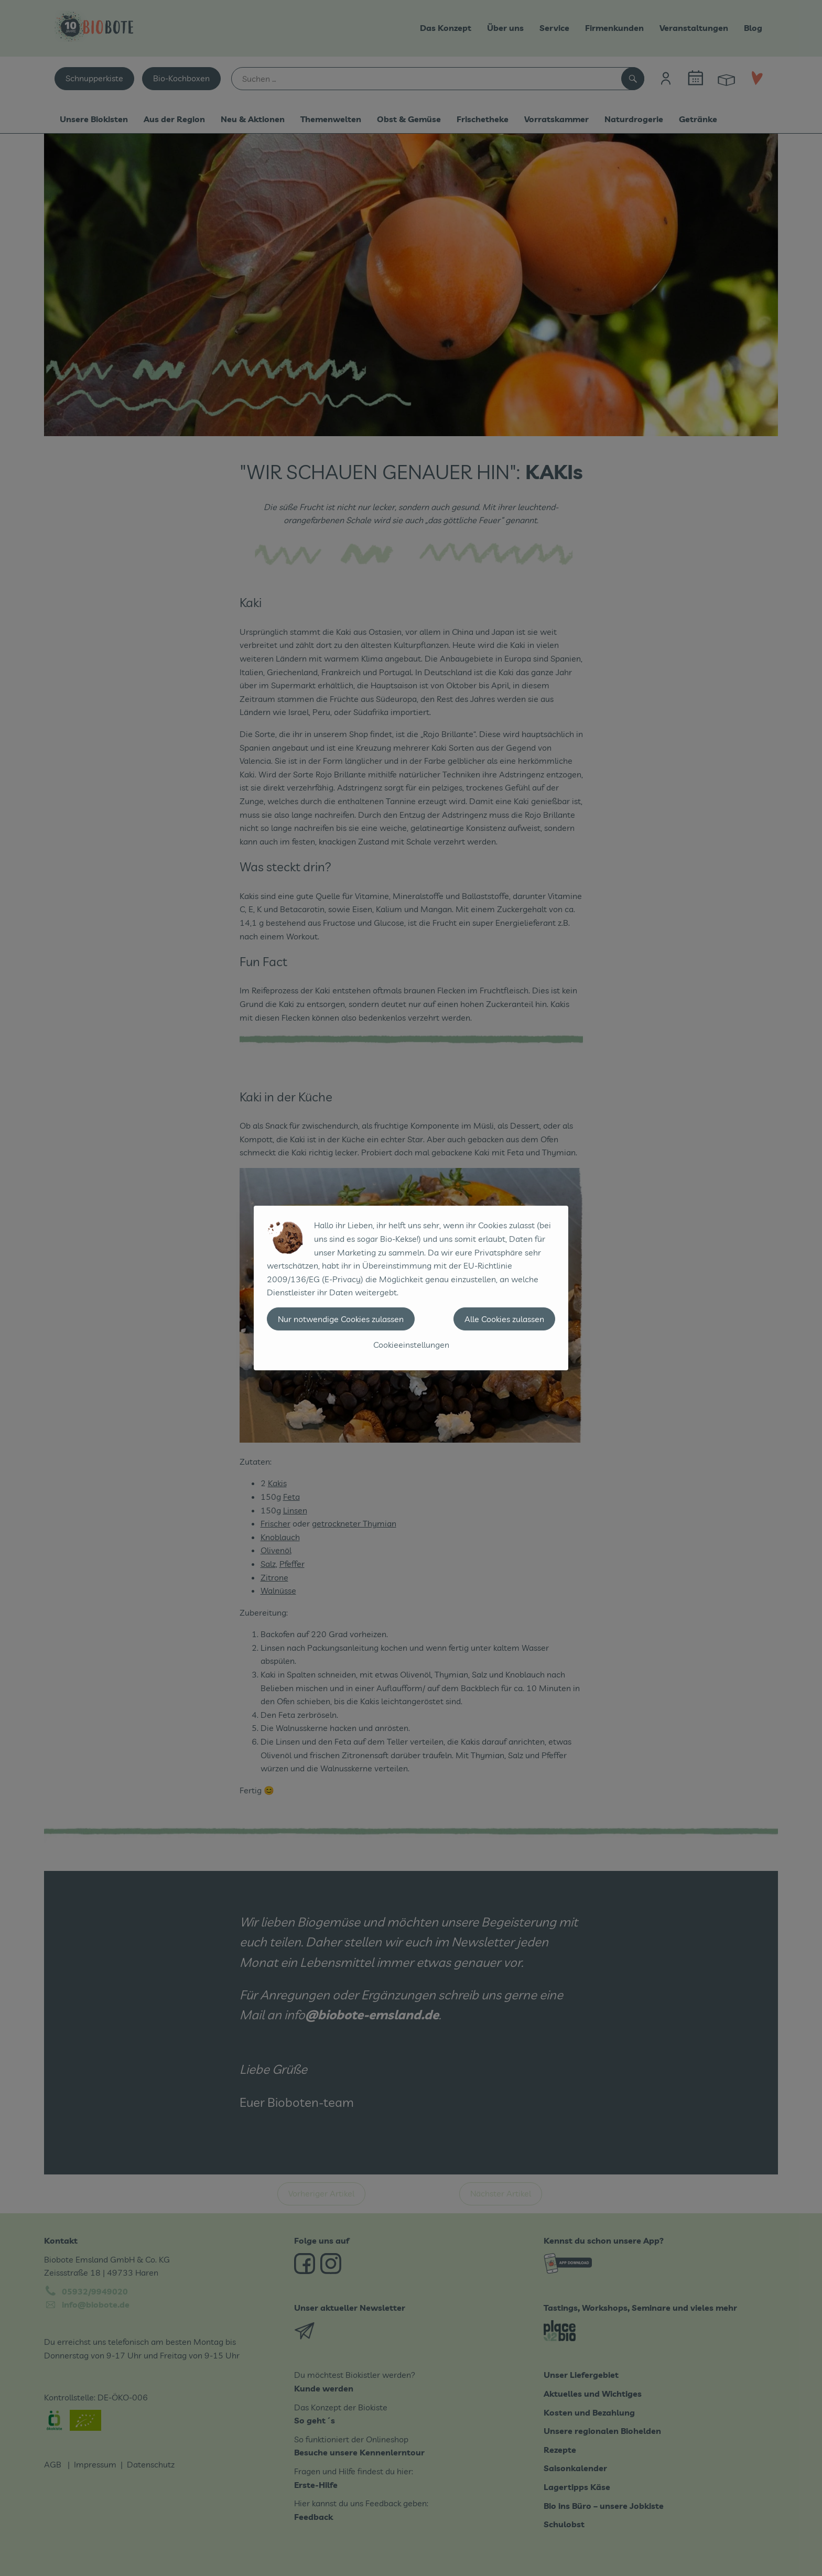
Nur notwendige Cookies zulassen (341, 1319)
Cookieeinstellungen (411, 1344)
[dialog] (411, 1288)
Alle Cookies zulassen (504, 1319)
